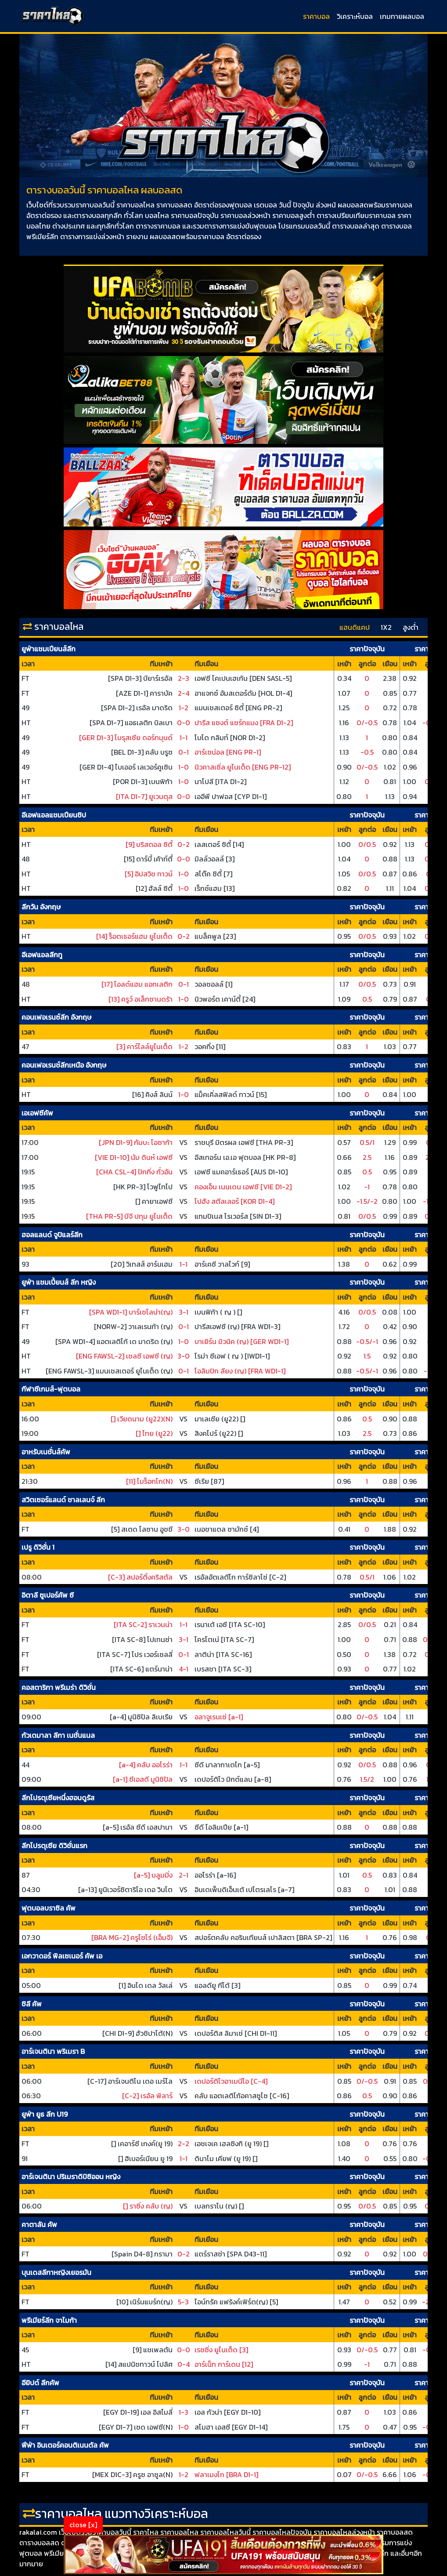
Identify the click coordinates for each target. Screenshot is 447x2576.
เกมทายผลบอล (402, 16)
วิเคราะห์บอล (355, 16)
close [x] (83, 2524)
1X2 (386, 627)
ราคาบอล (316, 16)
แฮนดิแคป (354, 627)
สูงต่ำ (410, 627)
